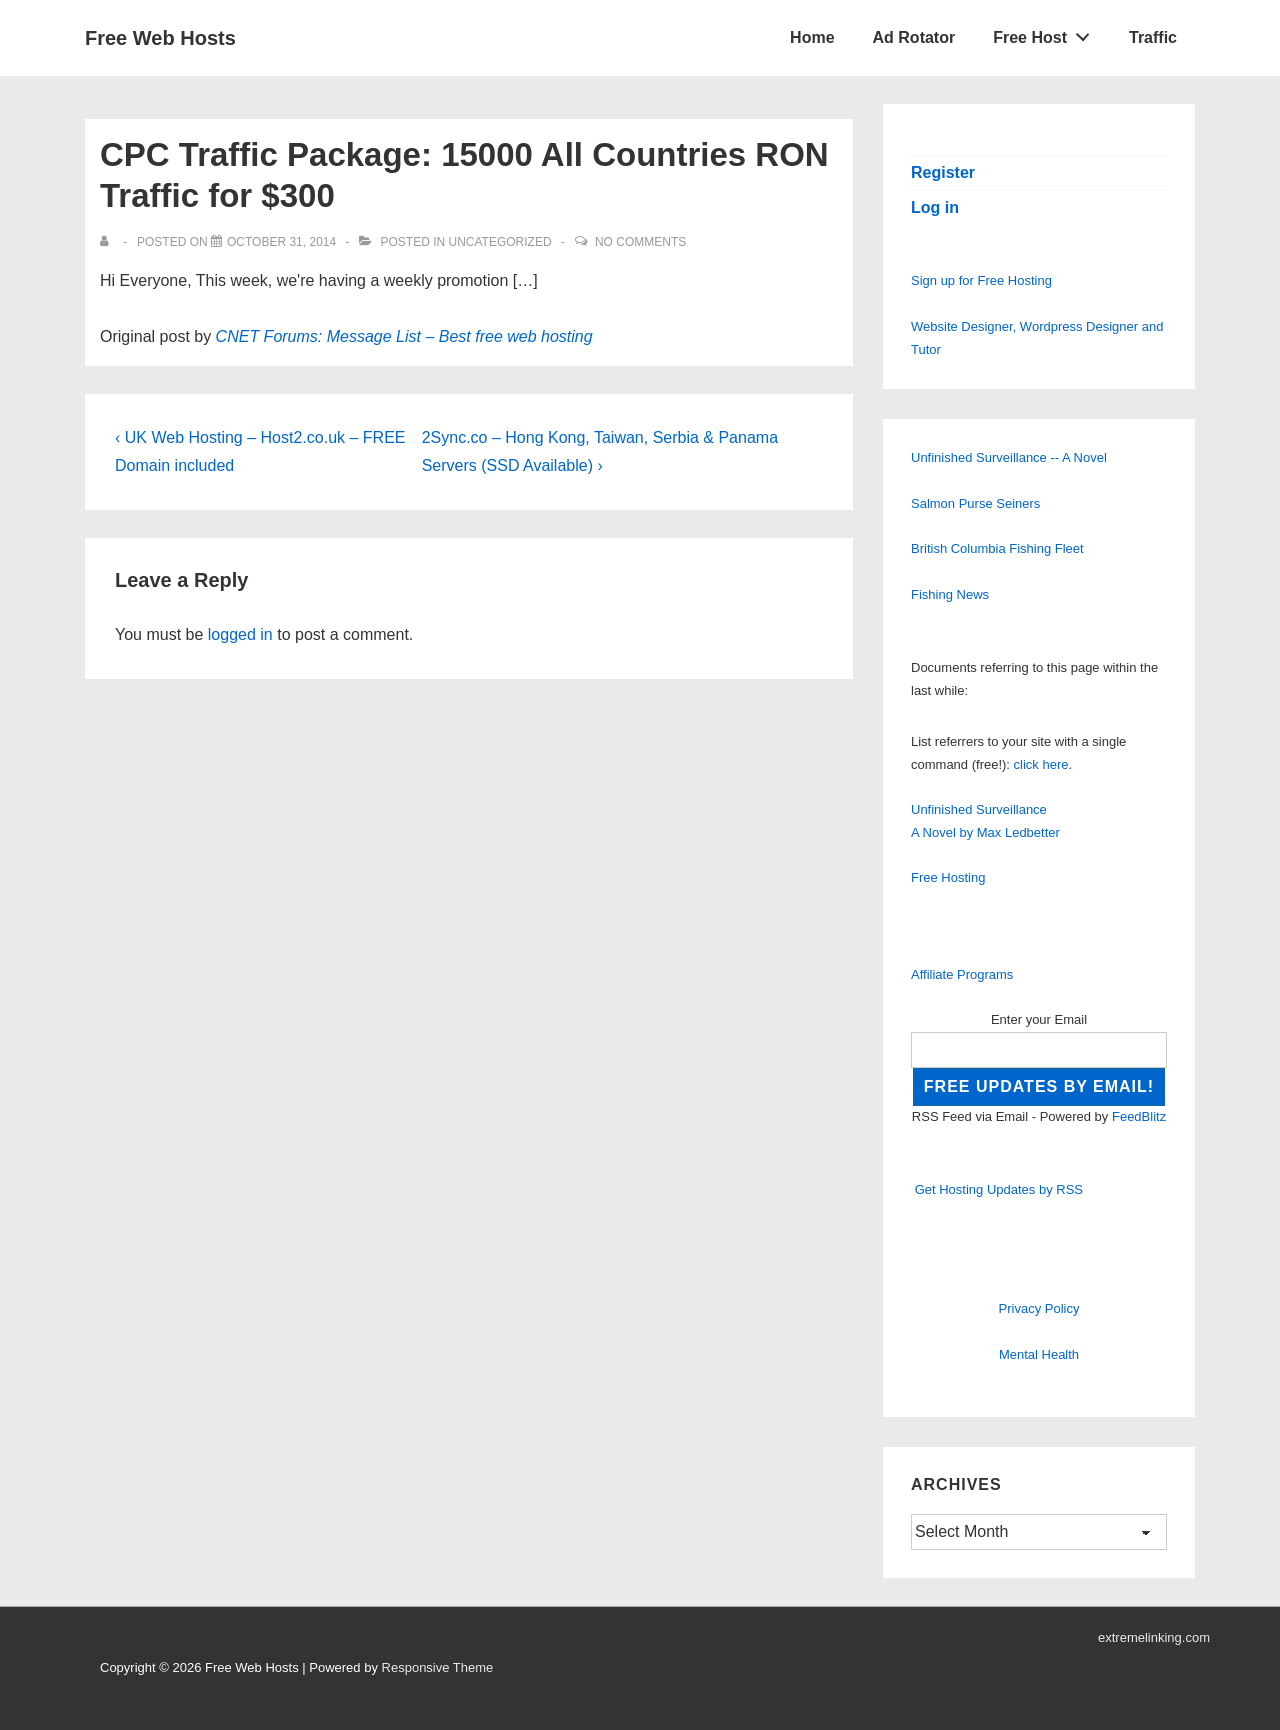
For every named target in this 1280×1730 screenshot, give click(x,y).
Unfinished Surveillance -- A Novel (1009, 457)
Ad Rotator (914, 37)
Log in (935, 207)
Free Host (1047, 33)
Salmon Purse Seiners (975, 503)
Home (812, 37)
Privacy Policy (1039, 1308)
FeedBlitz (1139, 1116)
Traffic (1153, 37)
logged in (240, 634)
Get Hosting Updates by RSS (999, 1189)
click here (1041, 764)
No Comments (640, 242)
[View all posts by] (108, 242)
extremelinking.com (1154, 1637)
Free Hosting (948, 877)
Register (943, 172)
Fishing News (950, 594)
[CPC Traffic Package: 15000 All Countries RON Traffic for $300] (281, 242)
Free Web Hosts (160, 38)
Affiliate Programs (962, 974)
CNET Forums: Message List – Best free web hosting (404, 336)
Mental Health (1039, 1354)
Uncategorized (499, 242)
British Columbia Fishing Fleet (997, 548)
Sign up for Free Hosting (981, 280)
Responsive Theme (438, 1667)
